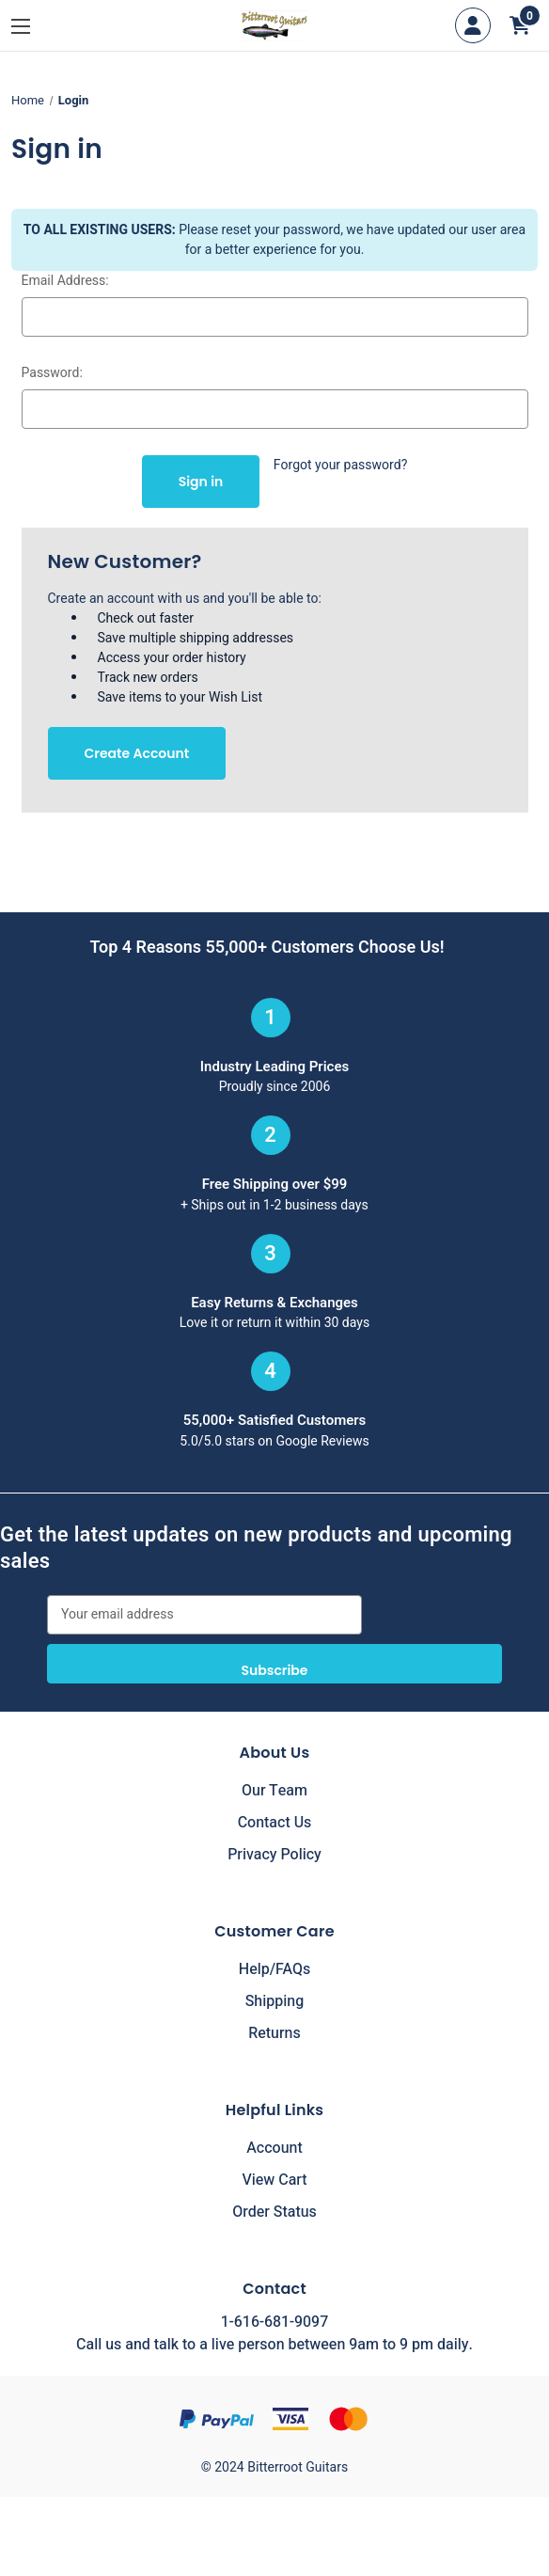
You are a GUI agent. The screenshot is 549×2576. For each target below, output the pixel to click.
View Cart (274, 2180)
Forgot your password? (341, 465)
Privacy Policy (274, 1854)
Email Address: (65, 281)
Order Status (274, 2212)
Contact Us (275, 1822)
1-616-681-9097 (274, 2322)
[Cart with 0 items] (520, 25)
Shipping (275, 2001)
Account (274, 2148)
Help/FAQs (275, 1969)
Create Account (137, 753)
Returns (274, 2033)
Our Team (274, 1790)
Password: (52, 373)
